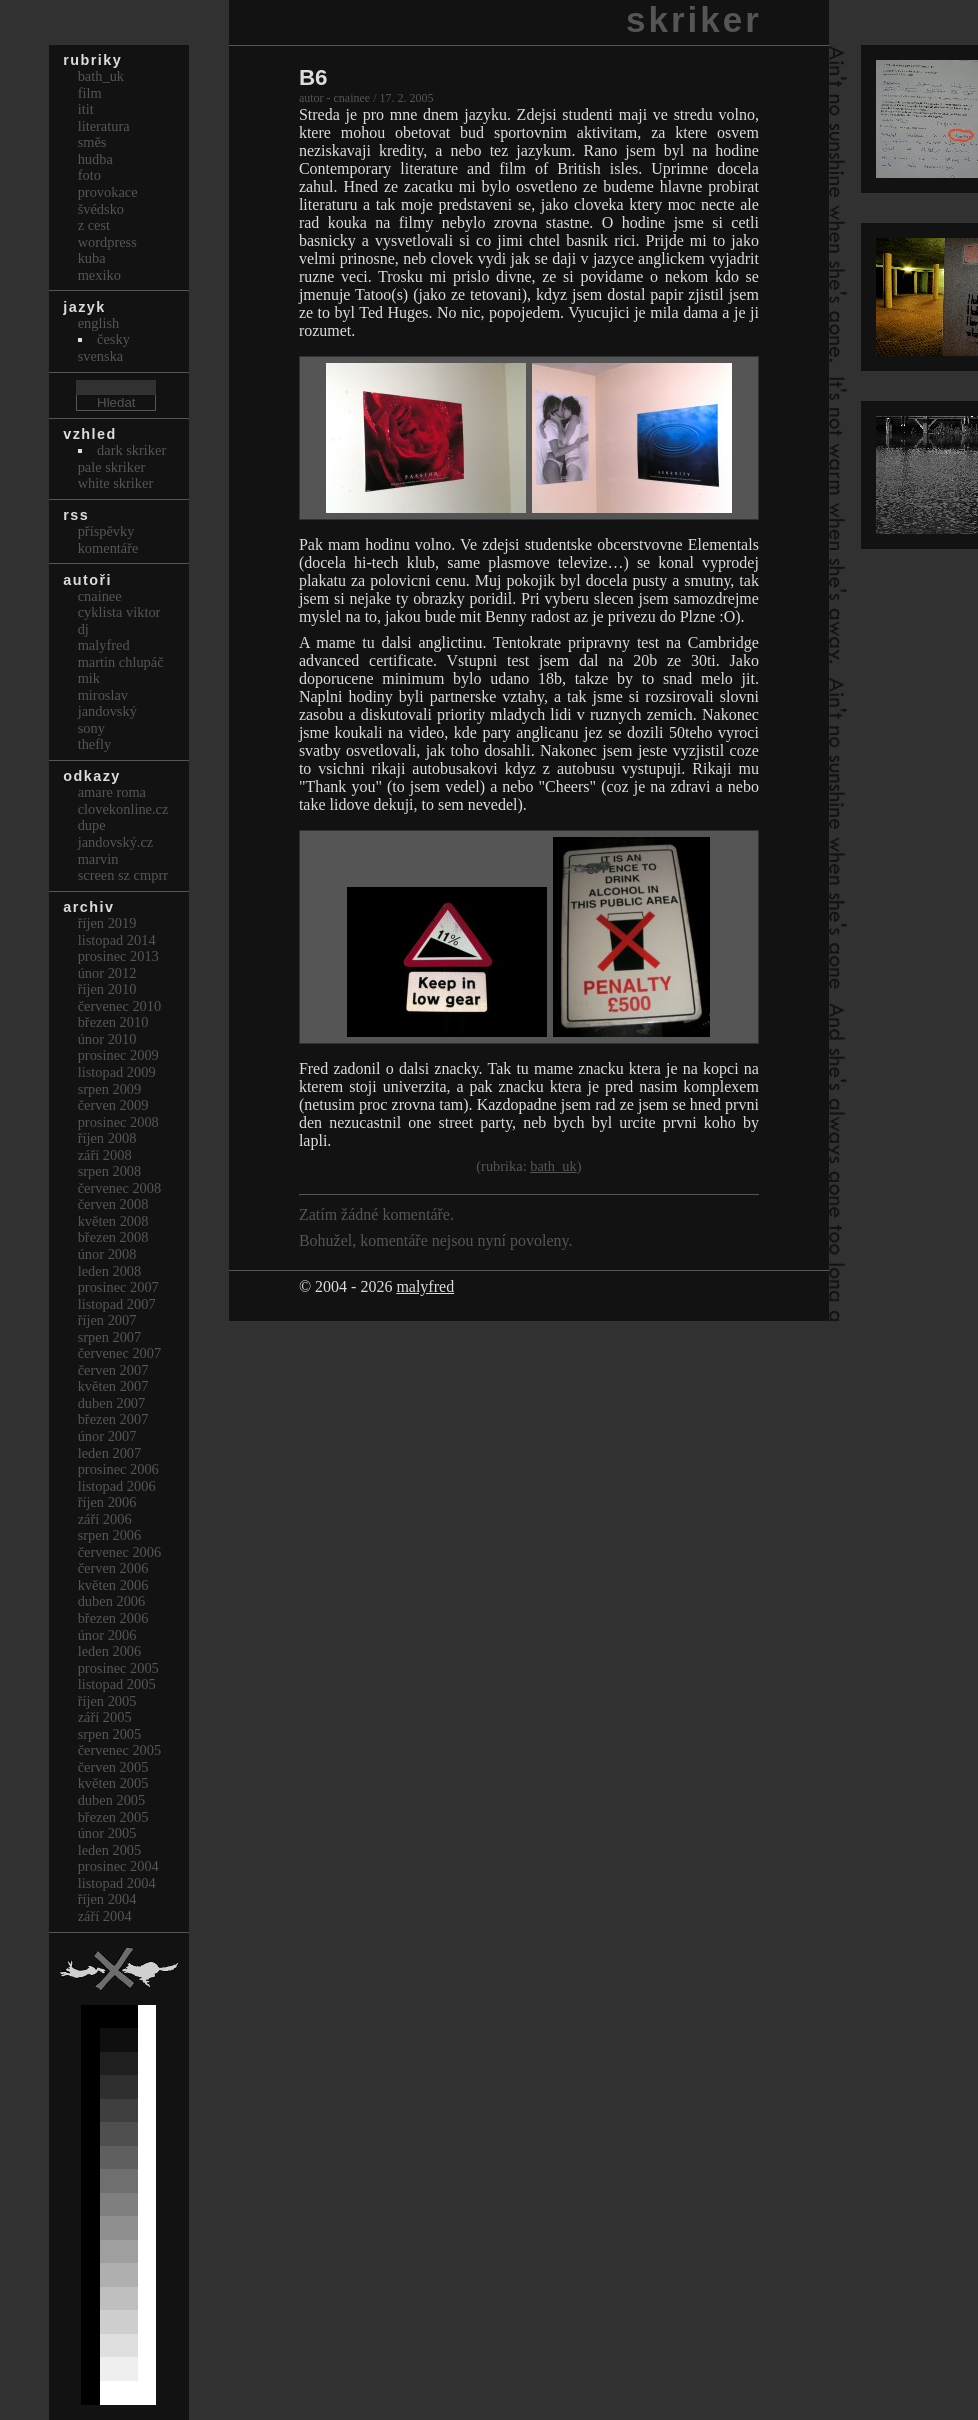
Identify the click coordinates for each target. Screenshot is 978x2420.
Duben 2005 (112, 1800)
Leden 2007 (110, 1453)
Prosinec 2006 (118, 1469)
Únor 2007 (107, 1436)
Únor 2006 (107, 1635)
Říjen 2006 (107, 1502)
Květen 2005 (113, 1783)
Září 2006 (105, 1519)
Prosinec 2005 (118, 1668)
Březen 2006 (113, 1618)
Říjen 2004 (107, 1899)
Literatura (104, 126)
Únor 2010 (107, 1039)
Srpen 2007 (110, 1337)
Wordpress (107, 242)
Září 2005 (105, 1717)
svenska (101, 356)
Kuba (92, 258)
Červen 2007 (113, 1370)
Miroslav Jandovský (107, 703)
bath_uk (553, 1166)
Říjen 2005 (107, 1701)
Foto (89, 175)
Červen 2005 (113, 1767)
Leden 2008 (110, 1271)
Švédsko (101, 209)
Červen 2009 (113, 1105)
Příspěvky (106, 531)
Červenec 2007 (120, 1353)
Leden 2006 (110, 1651)
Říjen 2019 (107, 923)
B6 (313, 77)
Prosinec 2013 (118, 956)
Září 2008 (105, 1155)
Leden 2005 (110, 1850)
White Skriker (116, 483)
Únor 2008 (107, 1254)
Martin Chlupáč (121, 662)
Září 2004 (105, 1916)
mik (89, 678)
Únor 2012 (107, 973)
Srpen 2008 (110, 1171)
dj (83, 629)
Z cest (94, 225)
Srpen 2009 (110, 1089)
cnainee (100, 596)
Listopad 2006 (117, 1486)
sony (91, 728)
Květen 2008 (113, 1221)
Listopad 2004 (117, 1883)
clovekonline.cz (123, 809)
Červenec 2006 (120, 1552)
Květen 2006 (113, 1585)
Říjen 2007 (107, 1320)
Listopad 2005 (117, 1684)
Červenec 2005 (120, 1750)
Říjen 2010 (107, 989)
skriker (694, 19)
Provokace (108, 192)
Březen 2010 (113, 1022)
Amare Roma (112, 792)
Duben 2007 (112, 1403)
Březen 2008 (113, 1237)
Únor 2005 (107, 1833)
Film (90, 93)
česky (113, 339)
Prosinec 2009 (118, 1055)
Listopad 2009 (117, 1072)
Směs (92, 142)
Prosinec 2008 (118, 1122)
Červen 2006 (113, 1568)
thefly (95, 744)
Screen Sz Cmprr (123, 875)
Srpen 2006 (110, 1535)
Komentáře (108, 548)
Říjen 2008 (107, 1138)
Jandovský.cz (116, 842)
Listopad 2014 (117, 940)
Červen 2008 (113, 1204)
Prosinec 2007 (118, 1287)
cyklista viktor (119, 612)
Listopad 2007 (117, 1304)
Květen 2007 (113, 1386)
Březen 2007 (113, 1419)
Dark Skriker (131, 450)
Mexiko (99, 275)
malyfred (425, 1286)
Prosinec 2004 (118, 1866)
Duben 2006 (112, 1601)
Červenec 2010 (120, 1006)
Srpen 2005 (110, 1734)
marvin (98, 859)
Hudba (95, 159)
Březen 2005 (113, 1817)
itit (86, 109)
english (99, 323)
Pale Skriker (112, 467)
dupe (92, 825)
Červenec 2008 (120, 1188)
